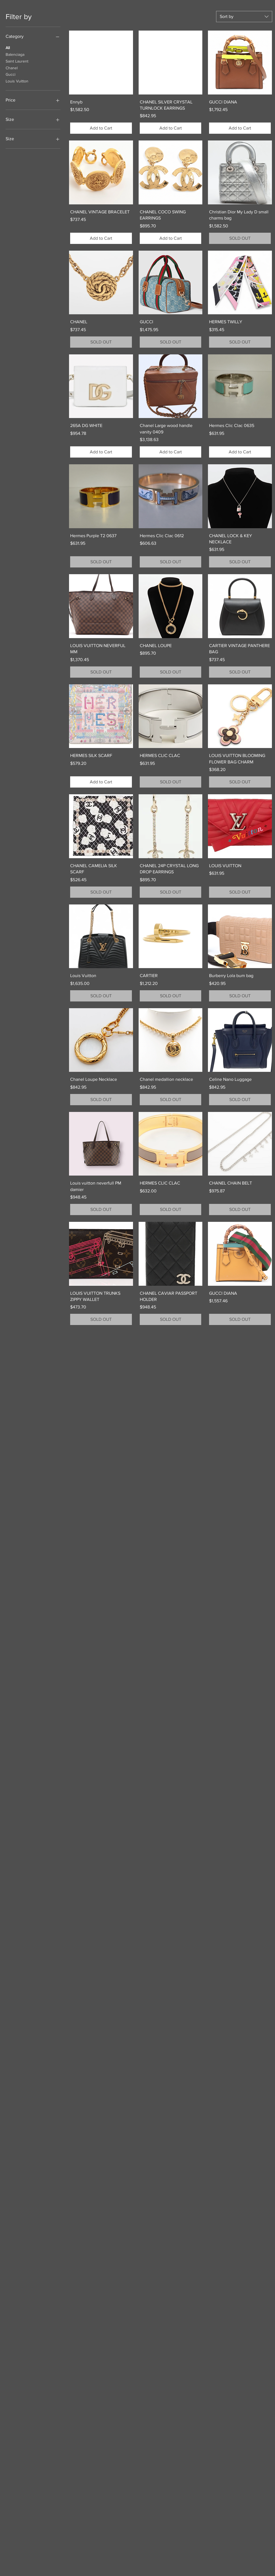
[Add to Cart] (101, 128)
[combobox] (244, 16)
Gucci (10, 74)
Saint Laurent (17, 60)
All (8, 47)
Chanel (12, 67)
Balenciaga (15, 54)
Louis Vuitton (17, 80)
